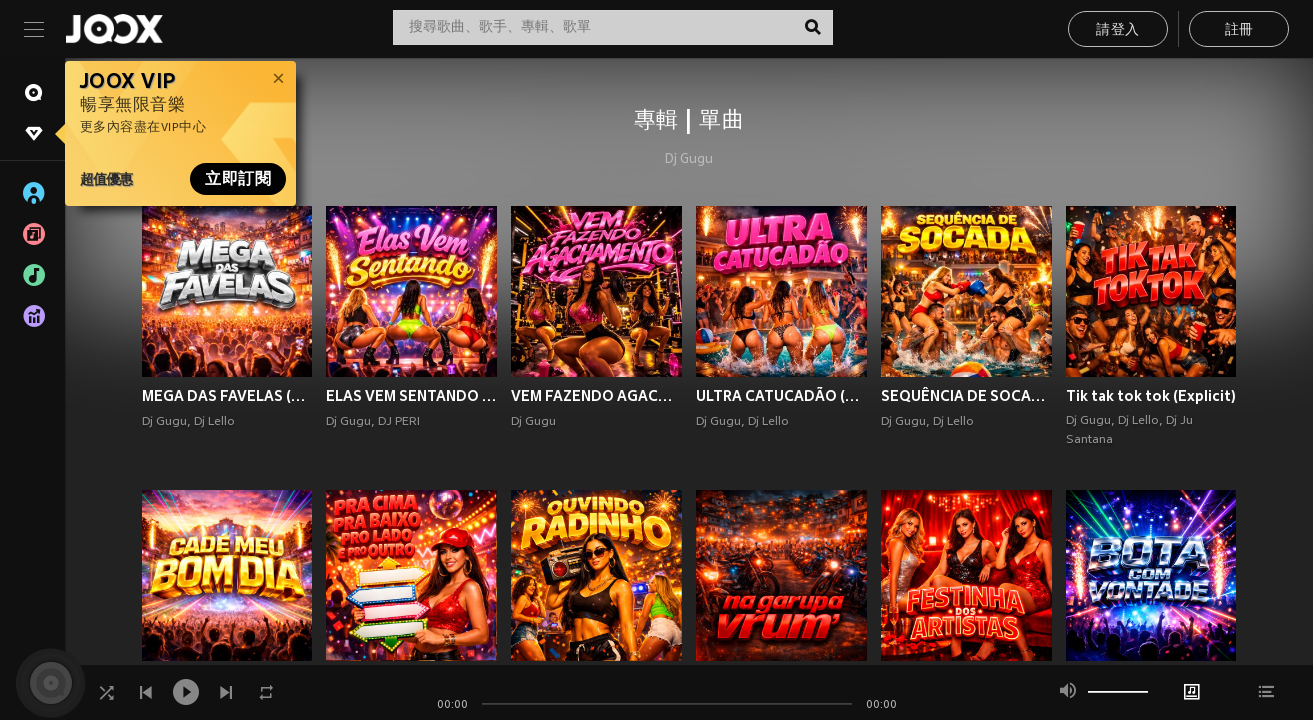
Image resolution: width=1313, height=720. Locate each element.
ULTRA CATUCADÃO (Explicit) (781, 396)
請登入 (1117, 30)
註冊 (1239, 30)
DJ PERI (399, 422)
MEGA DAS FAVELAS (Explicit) (227, 396)
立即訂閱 (238, 179)
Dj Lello (214, 422)
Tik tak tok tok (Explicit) (1151, 396)
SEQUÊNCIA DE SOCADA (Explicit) (966, 396)
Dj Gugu (689, 160)
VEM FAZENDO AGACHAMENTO (596, 396)
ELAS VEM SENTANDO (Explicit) (411, 396)
